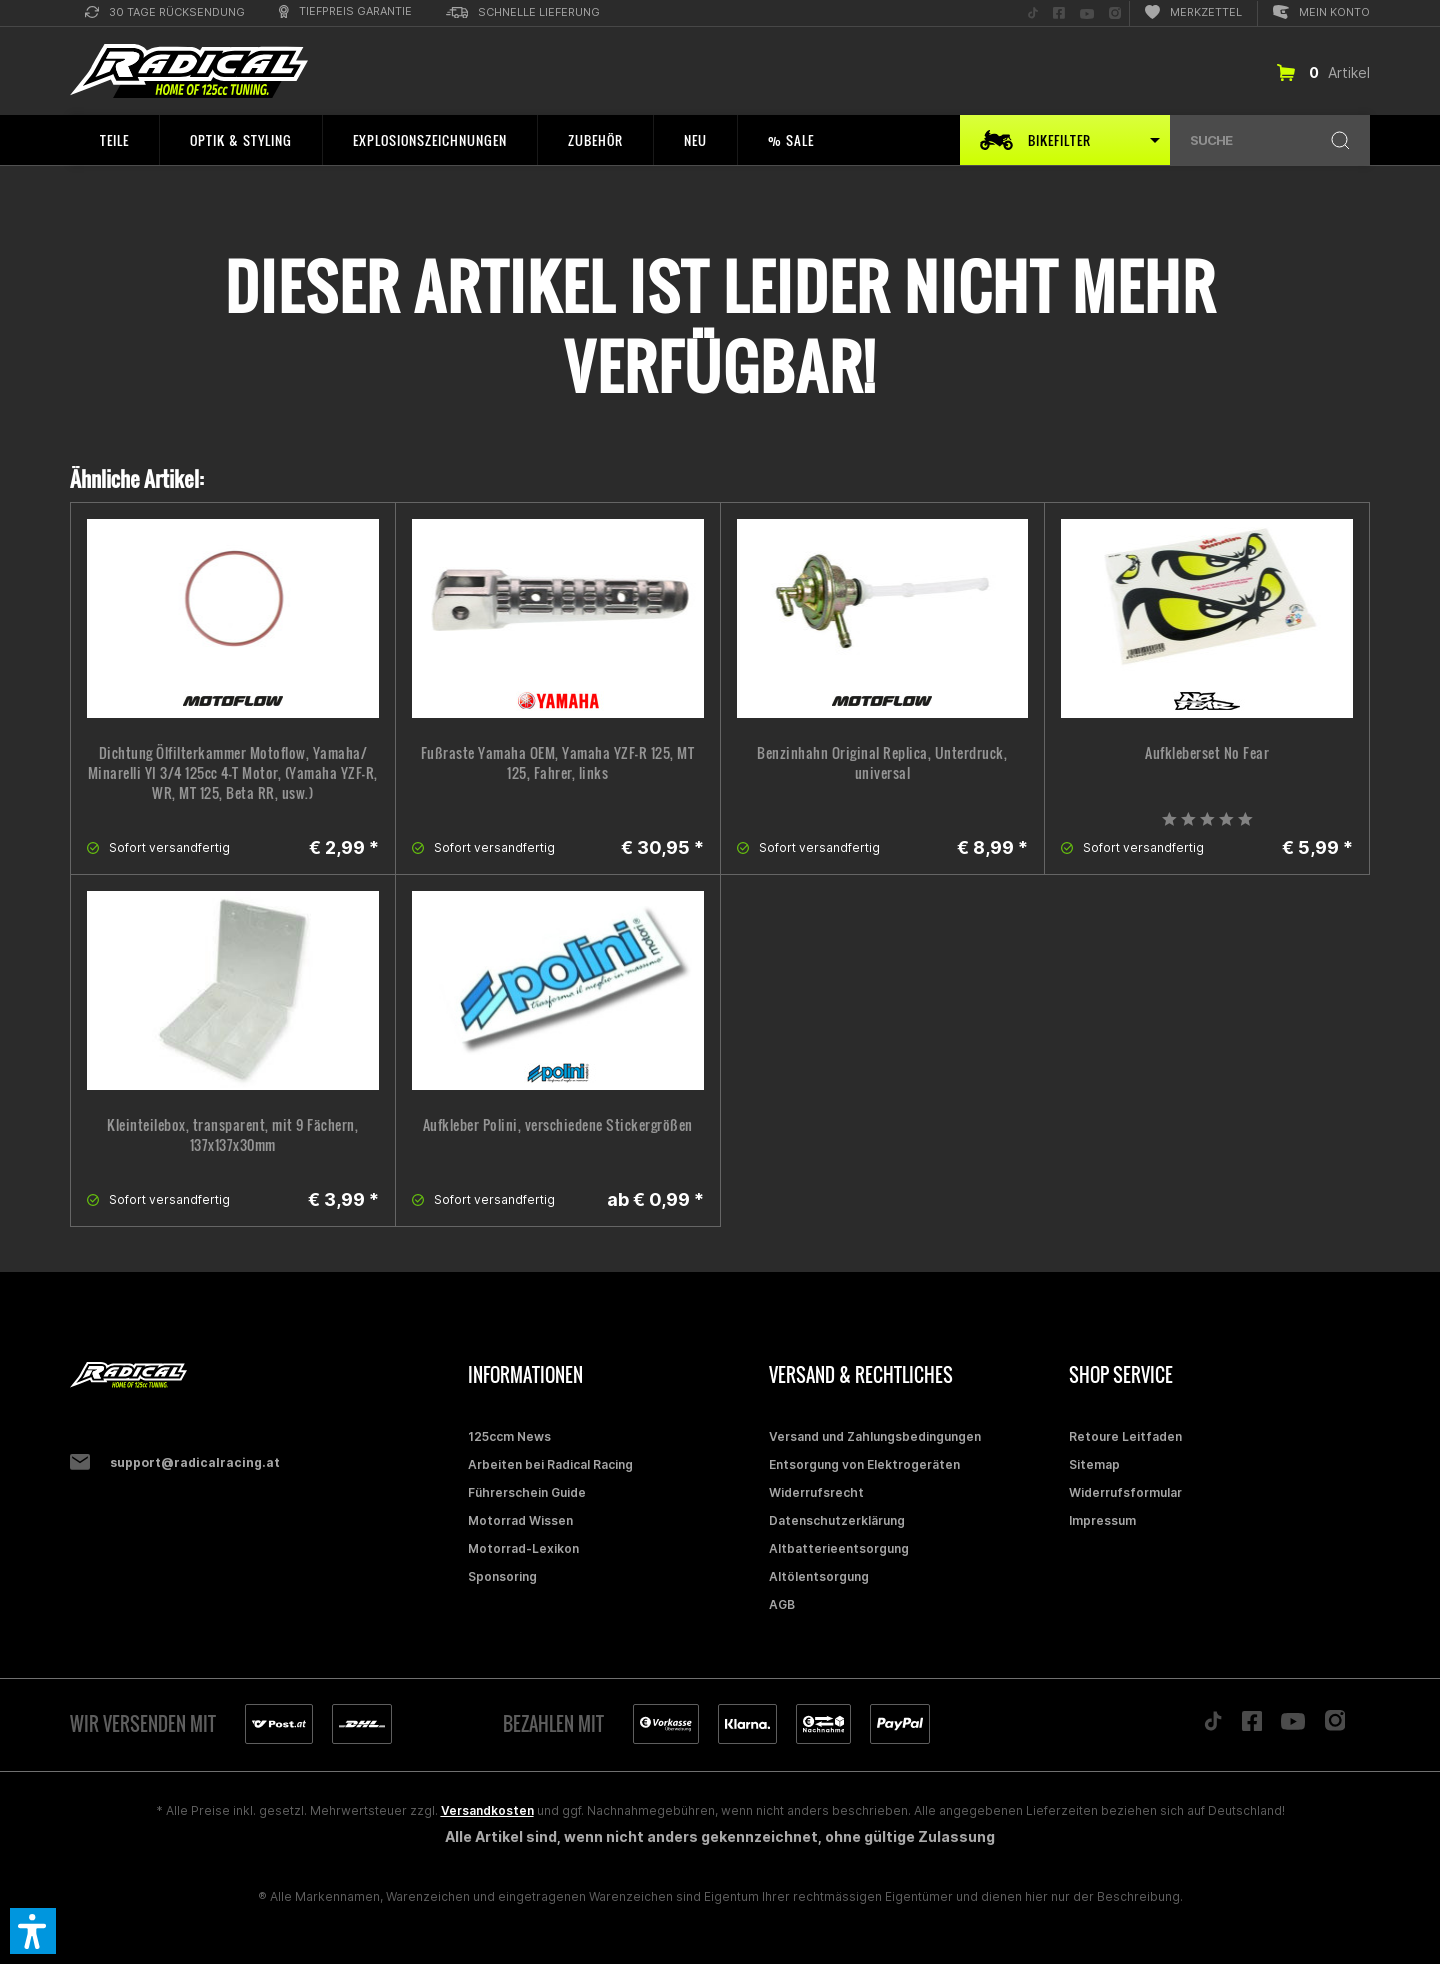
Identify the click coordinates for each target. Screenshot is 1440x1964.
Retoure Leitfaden (1125, 1436)
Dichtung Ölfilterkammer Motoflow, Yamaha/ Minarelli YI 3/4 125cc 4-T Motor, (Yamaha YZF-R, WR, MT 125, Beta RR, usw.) (233, 773)
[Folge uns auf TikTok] (1033, 13)
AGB (782, 1604)
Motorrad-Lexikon (523, 1548)
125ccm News (509, 1436)
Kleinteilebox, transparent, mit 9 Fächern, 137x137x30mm (232, 1135)
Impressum (1102, 1520)
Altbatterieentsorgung (839, 1548)
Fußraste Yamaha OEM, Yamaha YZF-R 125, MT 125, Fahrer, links (558, 763)
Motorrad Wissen (520, 1520)
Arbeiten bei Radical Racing (550, 1464)
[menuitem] (165, 13)
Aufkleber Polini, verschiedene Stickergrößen (558, 1125)
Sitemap (1094, 1464)
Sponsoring (502, 1576)
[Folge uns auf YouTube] (1087, 13)
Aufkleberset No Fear (1207, 753)
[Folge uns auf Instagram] (1115, 13)
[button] (33, 1931)
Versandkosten (487, 1810)
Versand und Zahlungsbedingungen (875, 1436)
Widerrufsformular (1125, 1492)
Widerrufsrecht (816, 1492)
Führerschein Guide (527, 1492)
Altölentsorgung (819, 1576)
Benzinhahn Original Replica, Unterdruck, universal (882, 763)
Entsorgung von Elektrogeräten (864, 1464)
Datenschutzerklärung (837, 1520)
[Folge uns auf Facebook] (1059, 13)
